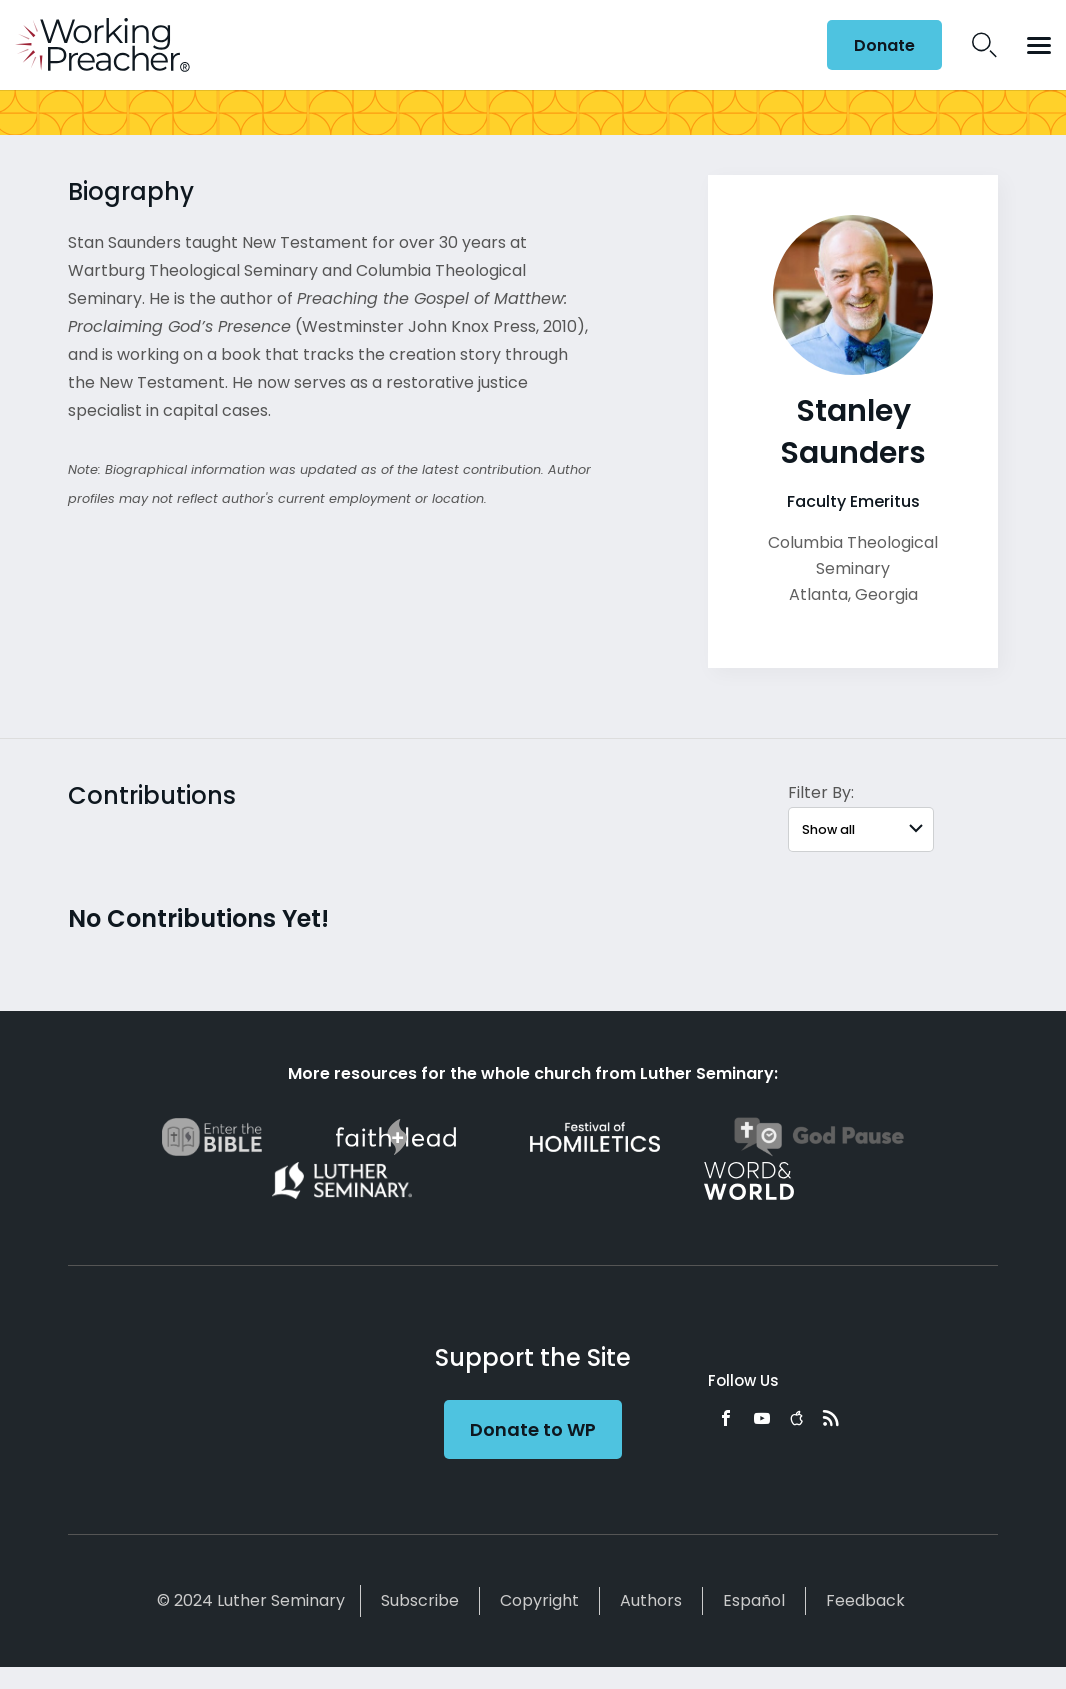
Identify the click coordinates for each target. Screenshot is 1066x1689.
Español (754, 1600)
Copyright (539, 1600)
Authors (651, 1600)
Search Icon (984, 45)
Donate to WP (533, 1429)
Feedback (865, 1600)
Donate (884, 45)
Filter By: (821, 792)
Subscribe (420, 1600)
